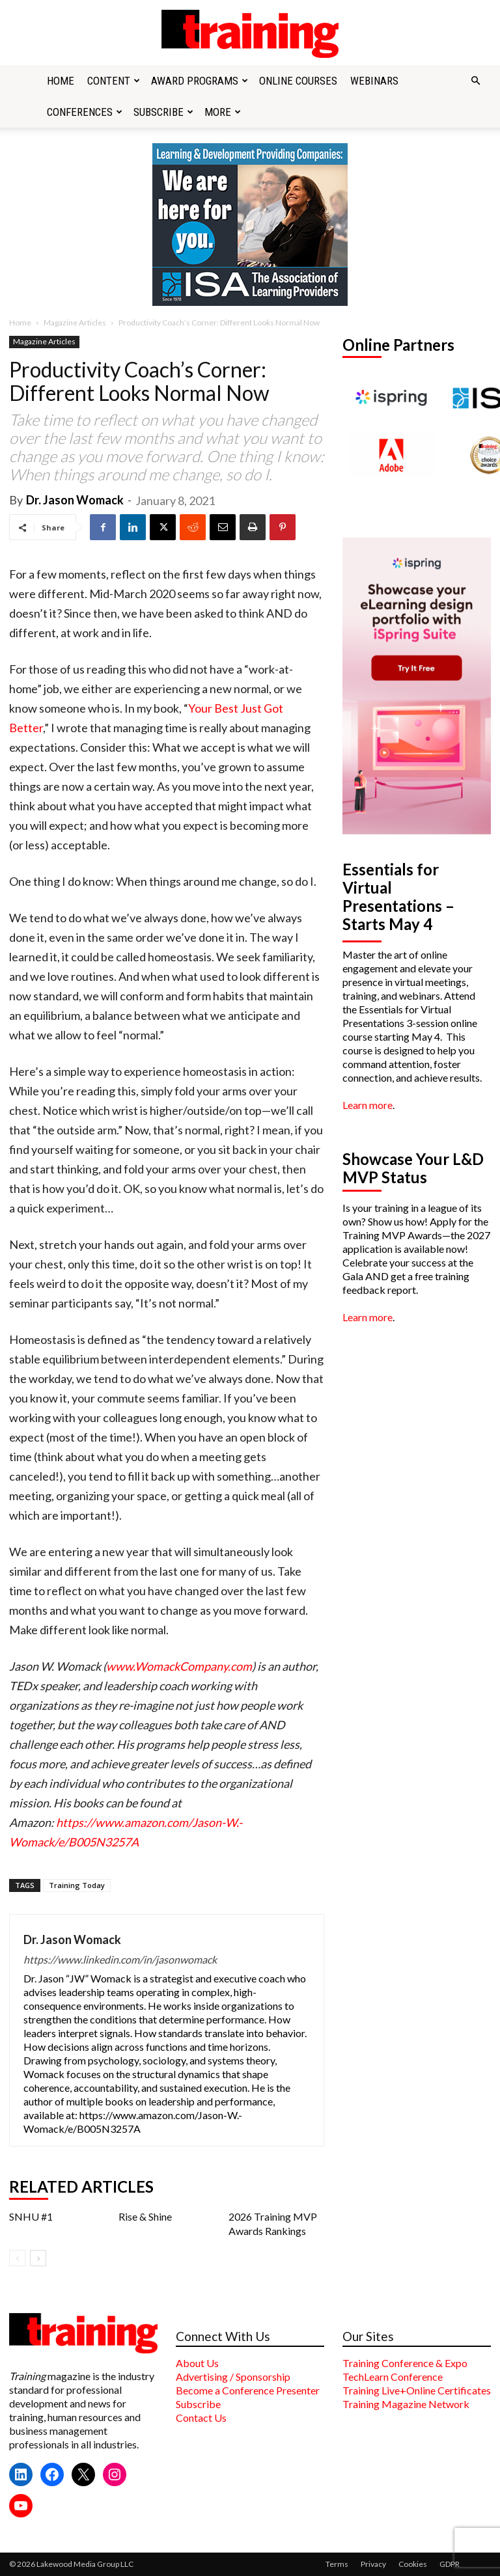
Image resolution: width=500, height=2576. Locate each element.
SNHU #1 (31, 2216)
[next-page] (38, 2258)
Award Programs (199, 80)
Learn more (367, 1105)
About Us (197, 2363)
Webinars (374, 80)
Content (113, 80)
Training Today (77, 1885)
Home (60, 80)
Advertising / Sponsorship (233, 2376)
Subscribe (163, 111)
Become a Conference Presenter (248, 2390)
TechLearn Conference (392, 2376)
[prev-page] (17, 2258)
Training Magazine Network (405, 2404)
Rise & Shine (145, 2216)
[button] (475, 81)
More (222, 111)
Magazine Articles (75, 322)
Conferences (84, 111)
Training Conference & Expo (404, 2363)
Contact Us (201, 2417)
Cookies (412, 2564)
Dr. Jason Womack (75, 500)
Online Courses (298, 80)
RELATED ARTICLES (81, 2187)
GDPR (449, 2564)
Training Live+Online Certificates (416, 2390)
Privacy (373, 2564)
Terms (337, 2564)
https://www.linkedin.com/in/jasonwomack (120, 1959)
